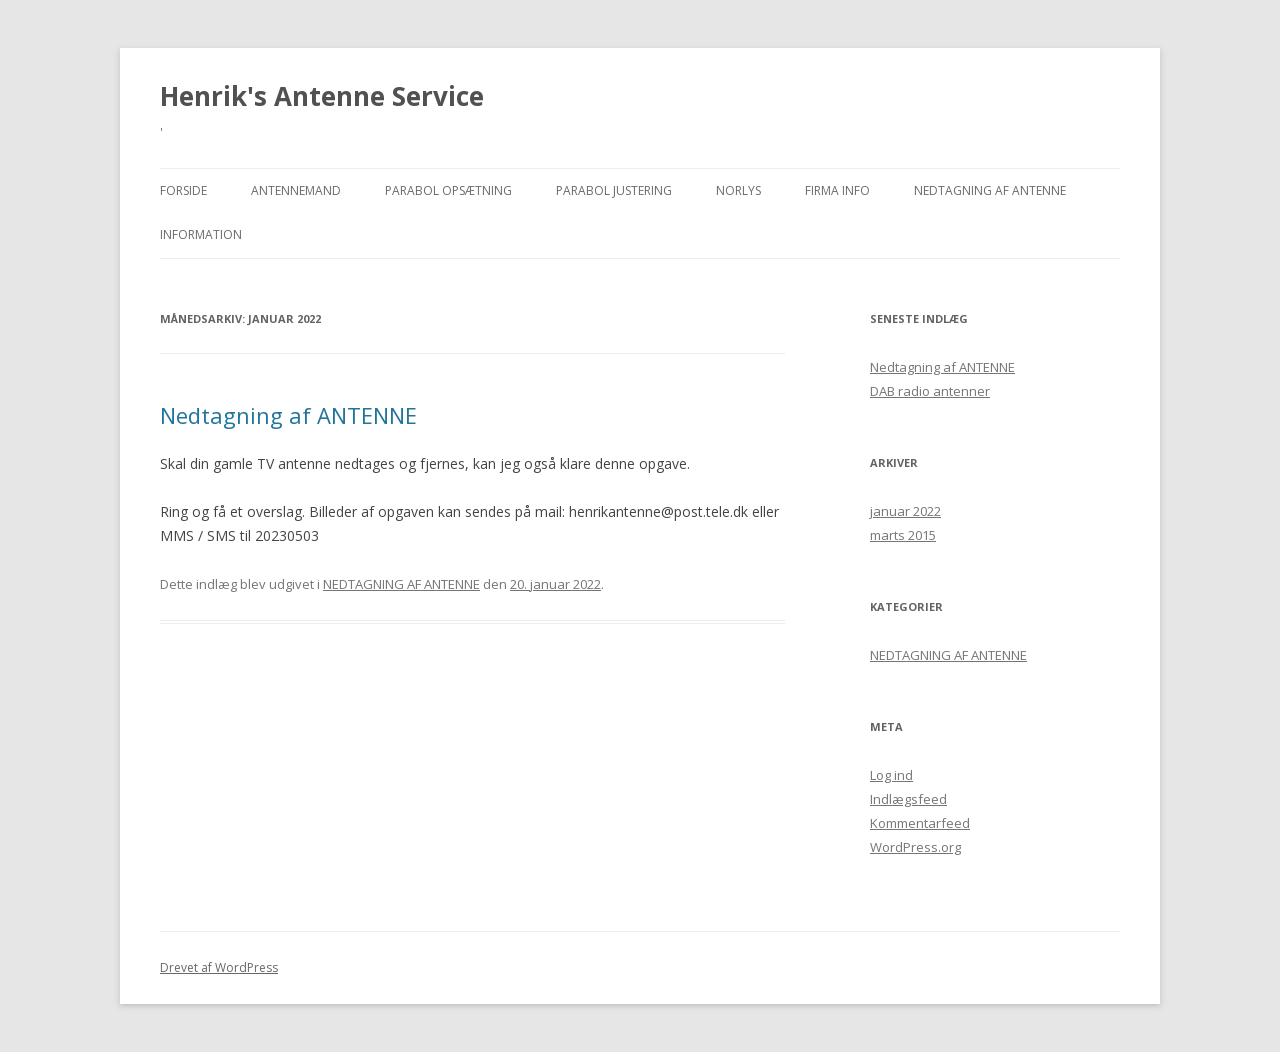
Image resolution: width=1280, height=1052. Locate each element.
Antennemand (296, 190)
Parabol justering (614, 190)
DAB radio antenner (930, 391)
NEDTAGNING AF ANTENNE (990, 190)
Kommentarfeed (920, 823)
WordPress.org (915, 847)
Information (201, 234)
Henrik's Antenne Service (322, 96)
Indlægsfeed (908, 799)
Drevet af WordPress (219, 967)
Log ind (891, 775)
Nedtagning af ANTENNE (288, 415)
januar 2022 (905, 511)
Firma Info (837, 190)
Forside (183, 190)
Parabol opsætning (448, 190)
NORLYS (738, 190)
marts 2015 (903, 535)
